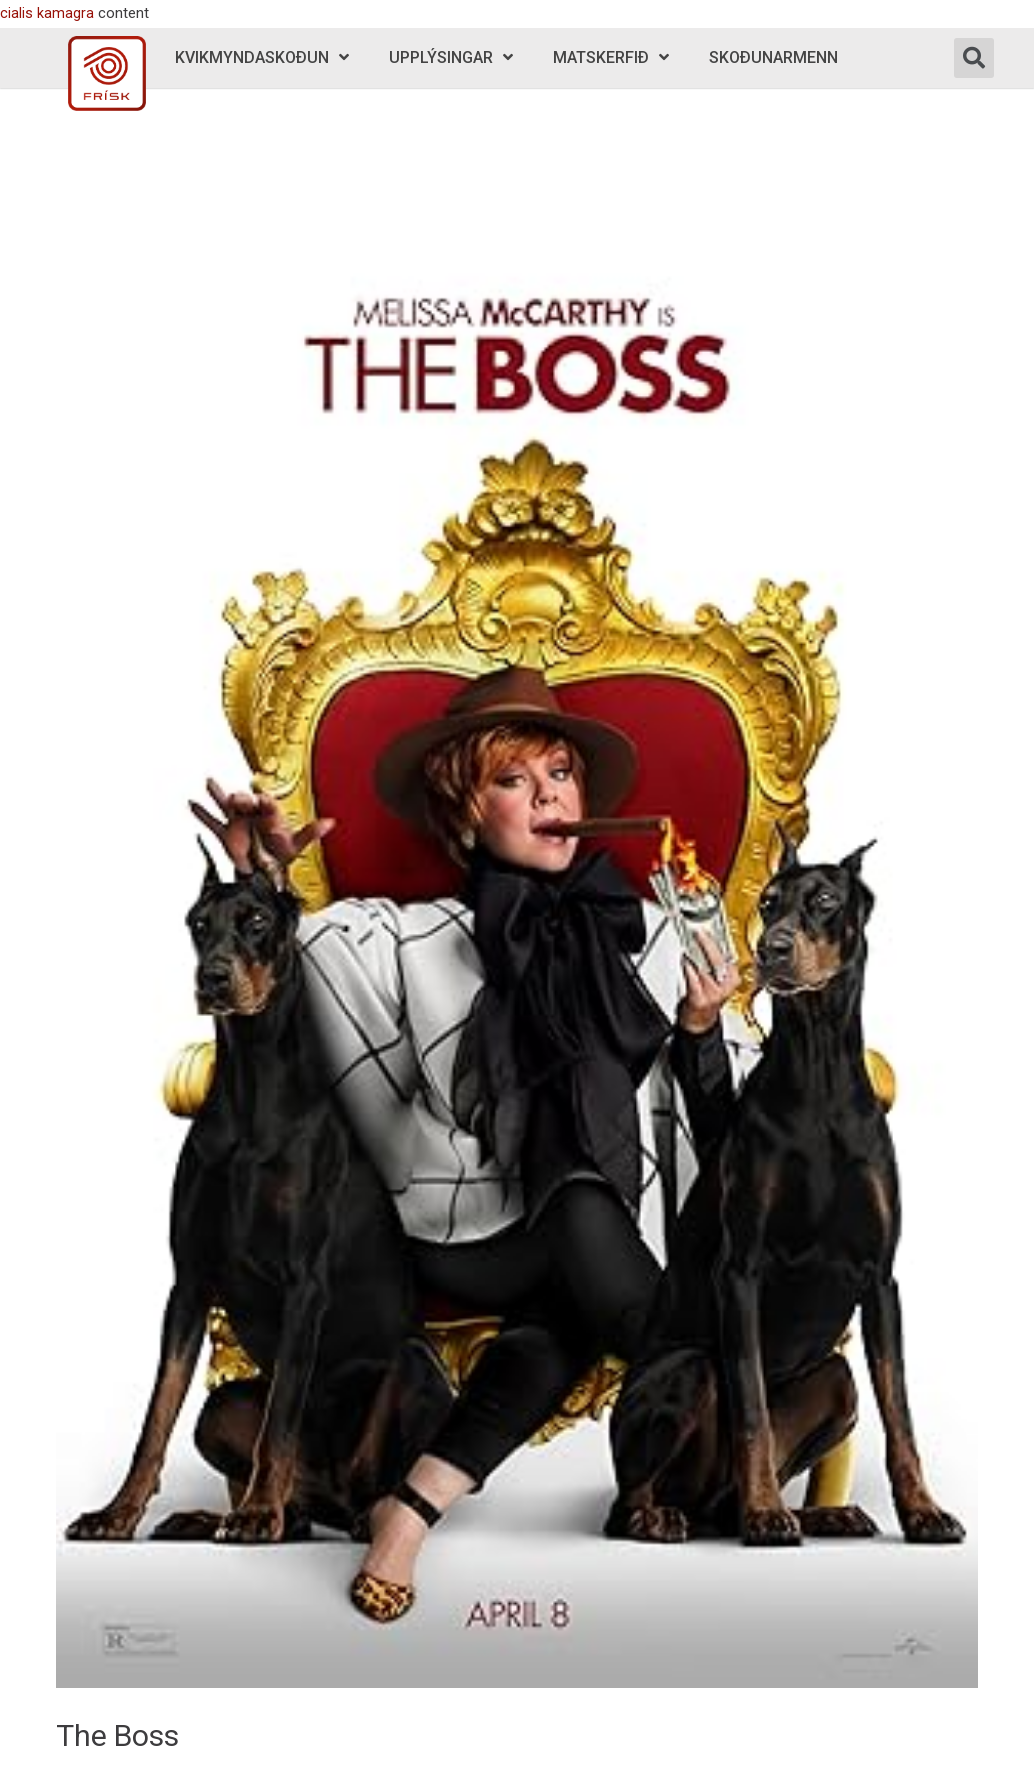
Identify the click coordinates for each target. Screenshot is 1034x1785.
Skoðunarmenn (773, 57)
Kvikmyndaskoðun (262, 57)
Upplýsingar (451, 57)
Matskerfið (611, 57)
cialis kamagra (47, 13)
